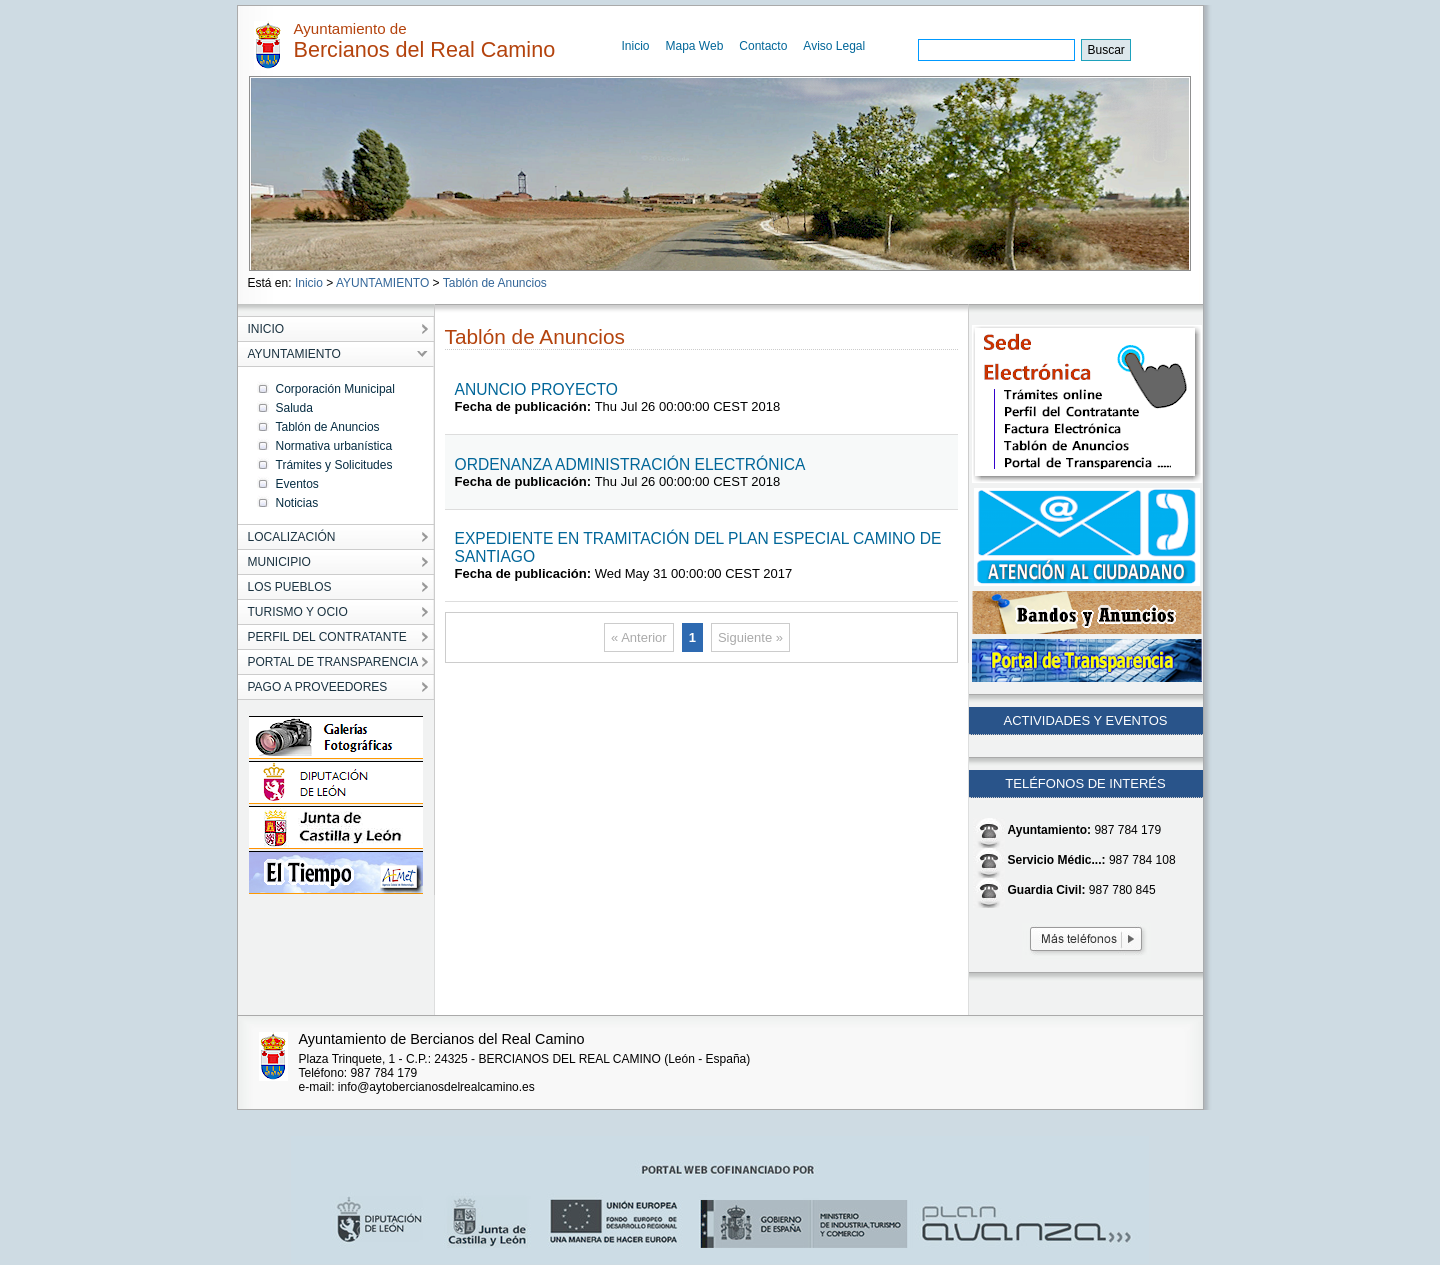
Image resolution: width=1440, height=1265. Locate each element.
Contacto (763, 46)
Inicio (636, 46)
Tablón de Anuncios (495, 283)
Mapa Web (695, 46)
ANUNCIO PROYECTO (536, 389)
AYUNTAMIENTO (382, 283)
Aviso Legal (834, 46)
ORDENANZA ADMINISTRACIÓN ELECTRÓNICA (630, 464)
